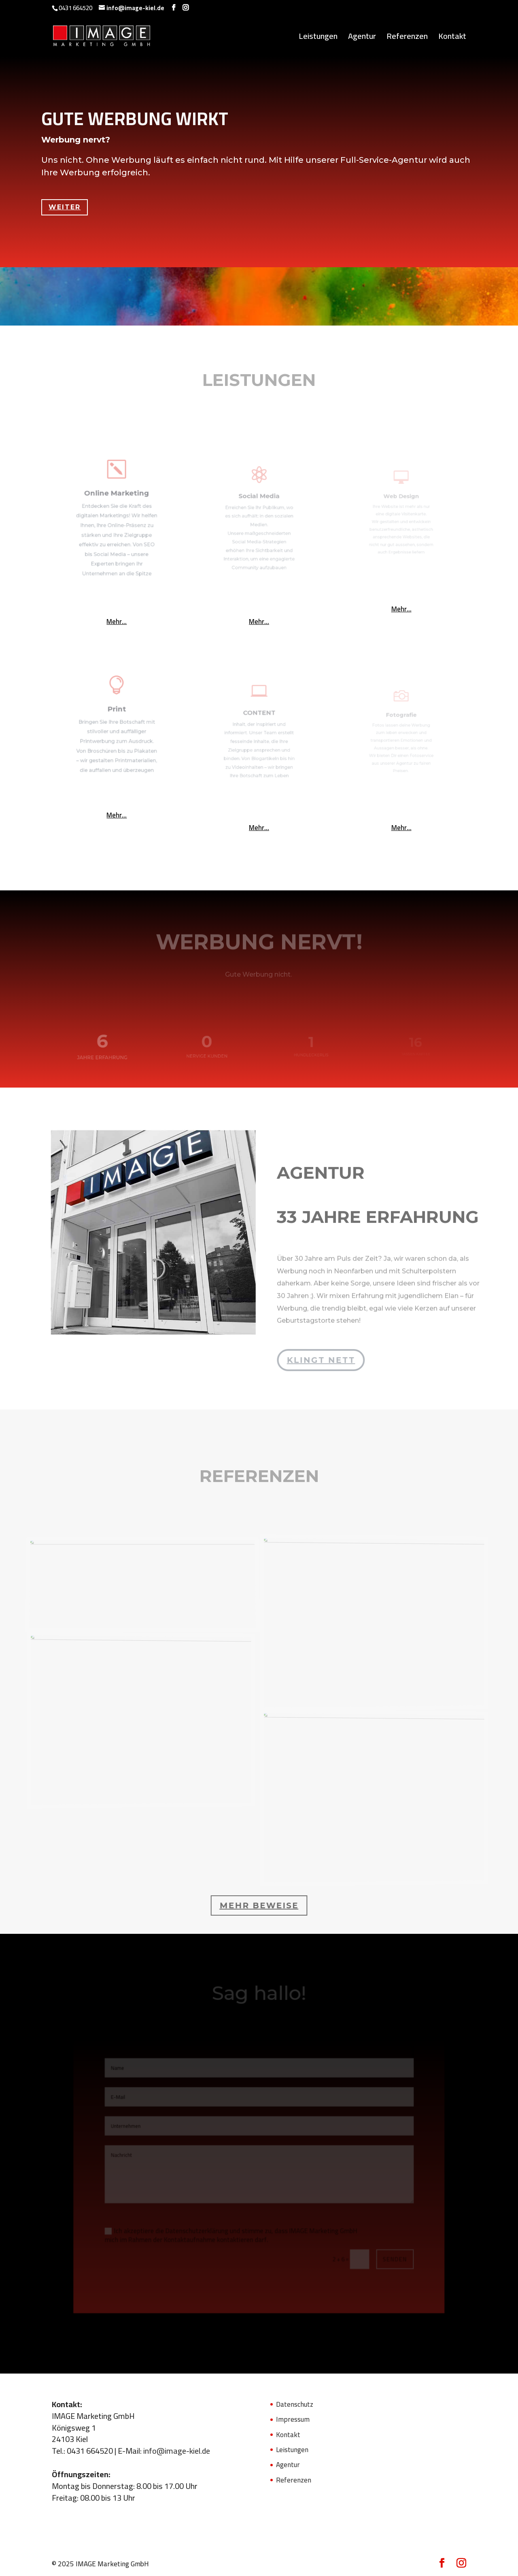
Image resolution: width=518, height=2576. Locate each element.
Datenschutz (294, 2404)
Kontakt (452, 38)
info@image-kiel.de (176, 2450)
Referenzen (407, 38)
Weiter (67, 201)
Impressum (293, 2419)
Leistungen (318, 38)
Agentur (362, 38)
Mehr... (116, 621)
